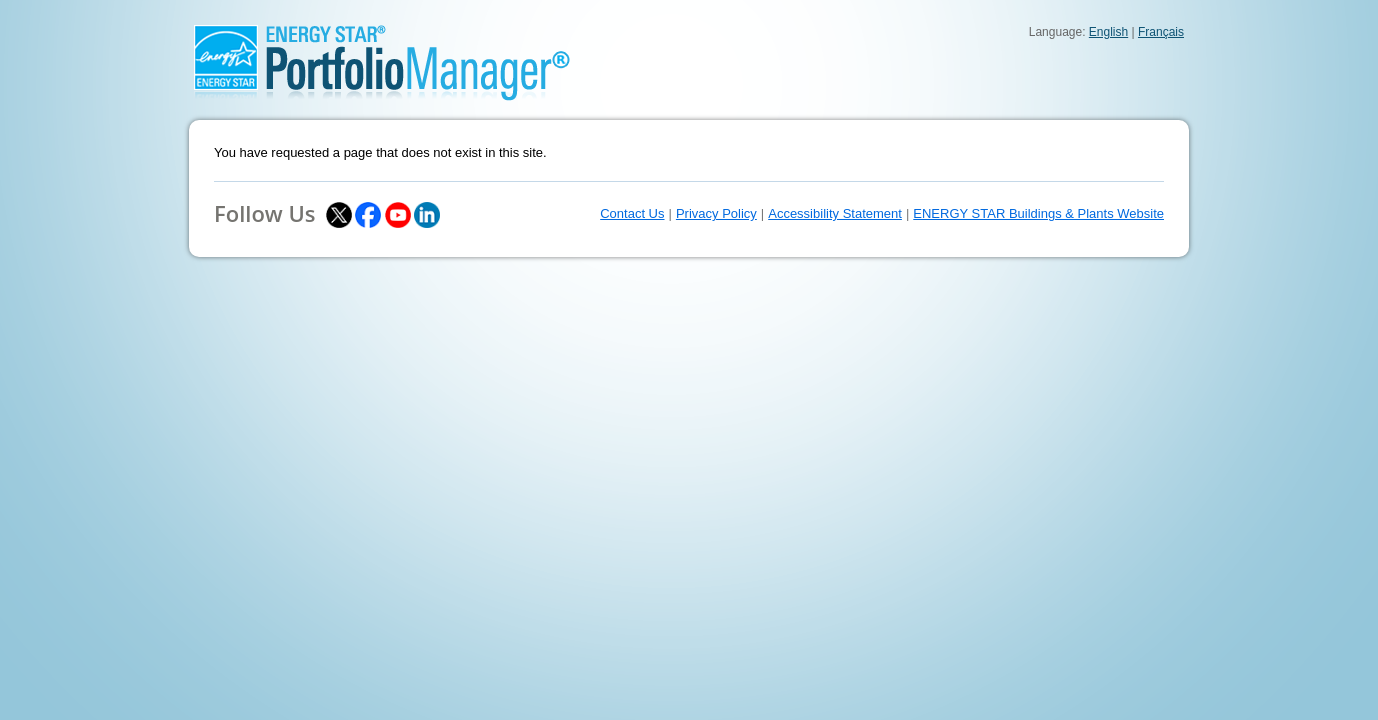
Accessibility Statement (835, 213)
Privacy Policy (716, 213)
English (1108, 32)
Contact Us (632, 213)
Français (1161, 32)
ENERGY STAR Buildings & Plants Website (1038, 213)
